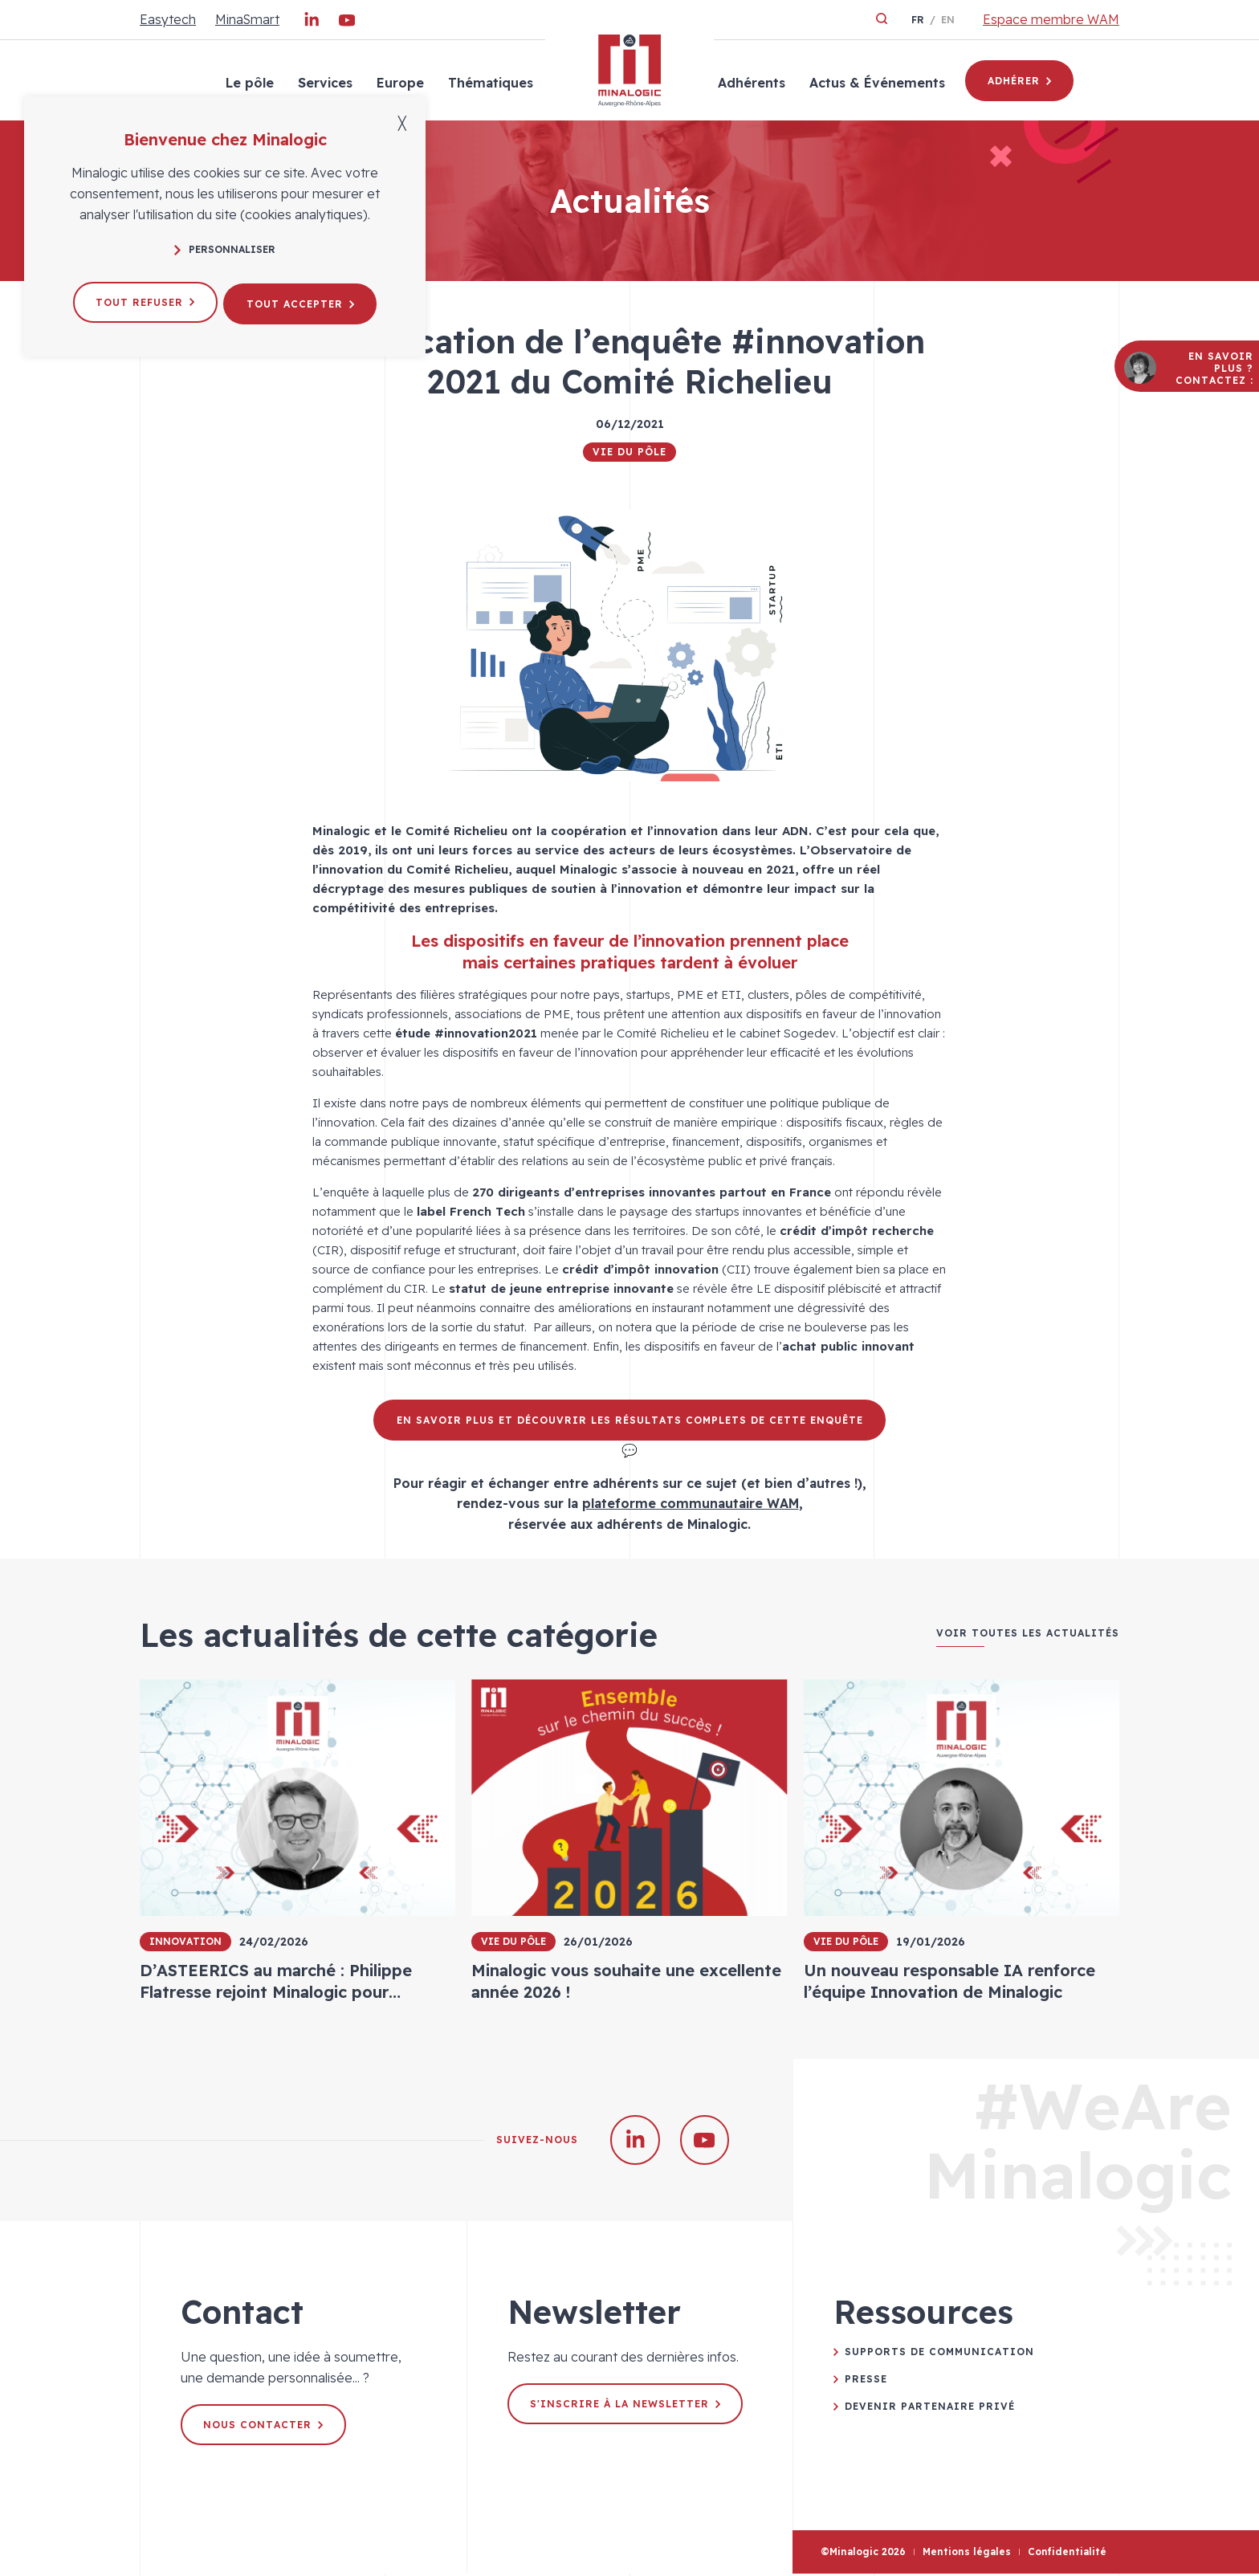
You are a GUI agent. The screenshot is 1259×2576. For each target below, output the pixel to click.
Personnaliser (224, 249)
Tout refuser (142, 300)
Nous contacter (264, 2427)
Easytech (168, 19)
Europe (398, 83)
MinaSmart (247, 19)
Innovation (185, 1941)
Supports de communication (939, 2354)
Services (323, 83)
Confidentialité (1067, 2555)
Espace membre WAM (1051, 19)
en (948, 20)
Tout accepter (303, 300)
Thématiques (489, 83)
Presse (866, 2381)
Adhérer (1019, 81)
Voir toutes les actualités (1027, 1633)
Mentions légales (967, 2555)
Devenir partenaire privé (930, 2409)
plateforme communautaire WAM (690, 1503)
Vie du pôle (629, 452)
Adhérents (750, 83)
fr (917, 20)
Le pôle (248, 83)
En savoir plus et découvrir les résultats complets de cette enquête (630, 1420)
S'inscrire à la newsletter (627, 2406)
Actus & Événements (875, 83)
